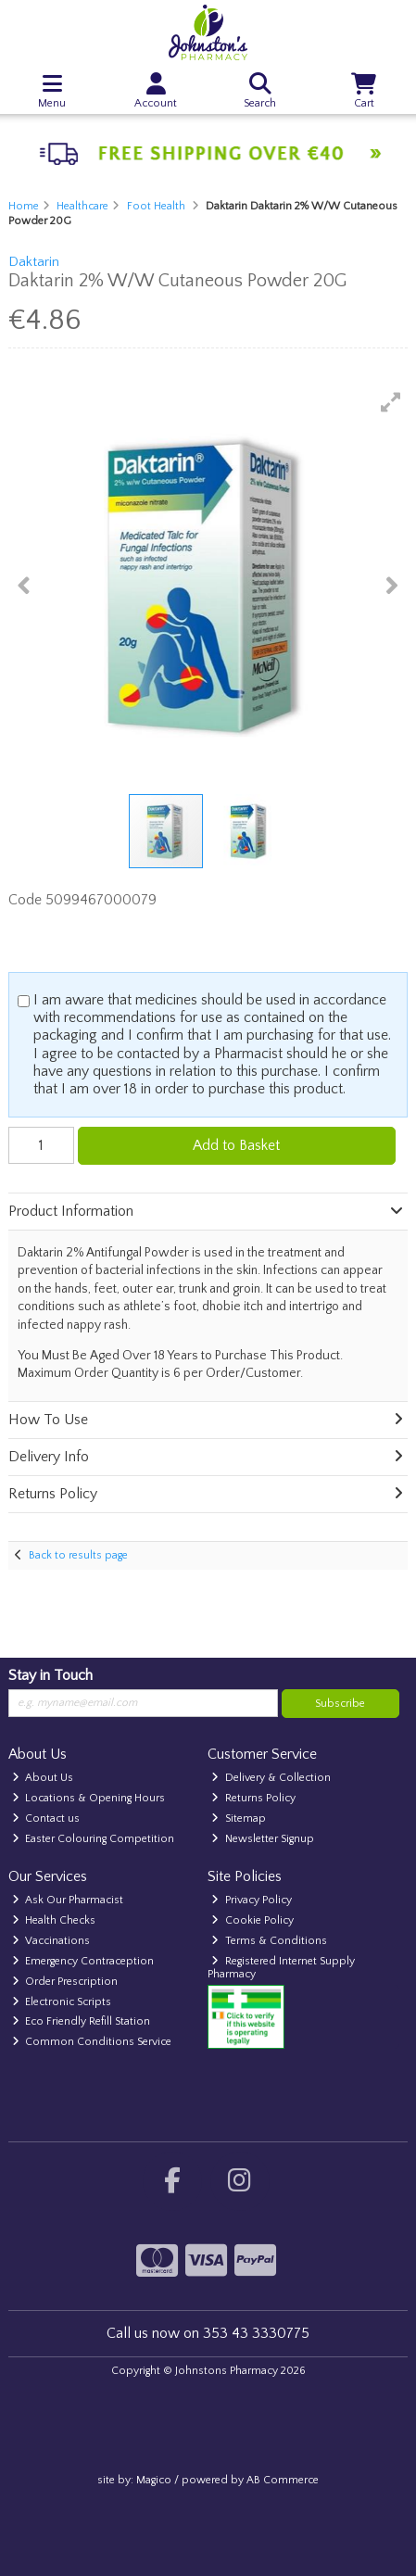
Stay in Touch (50, 1675)
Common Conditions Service (92, 2042)
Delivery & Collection (271, 1778)
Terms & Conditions (269, 1941)
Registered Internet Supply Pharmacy (281, 1967)
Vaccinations (51, 1941)
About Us (43, 1778)
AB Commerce (282, 2480)
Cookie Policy (252, 1920)
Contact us (46, 1818)
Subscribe (340, 1704)
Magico (153, 2480)
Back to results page (78, 1555)
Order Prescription (65, 1982)
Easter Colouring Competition (93, 1839)
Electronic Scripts (62, 2002)
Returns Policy (253, 1798)
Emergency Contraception (83, 1961)
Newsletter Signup (262, 1839)
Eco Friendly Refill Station (81, 2021)
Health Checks (54, 1920)
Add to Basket (236, 1145)
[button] (391, 402)
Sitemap (238, 1818)
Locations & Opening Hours (89, 1798)
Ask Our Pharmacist (68, 1900)
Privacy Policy (251, 1900)
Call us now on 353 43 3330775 (208, 2333)
